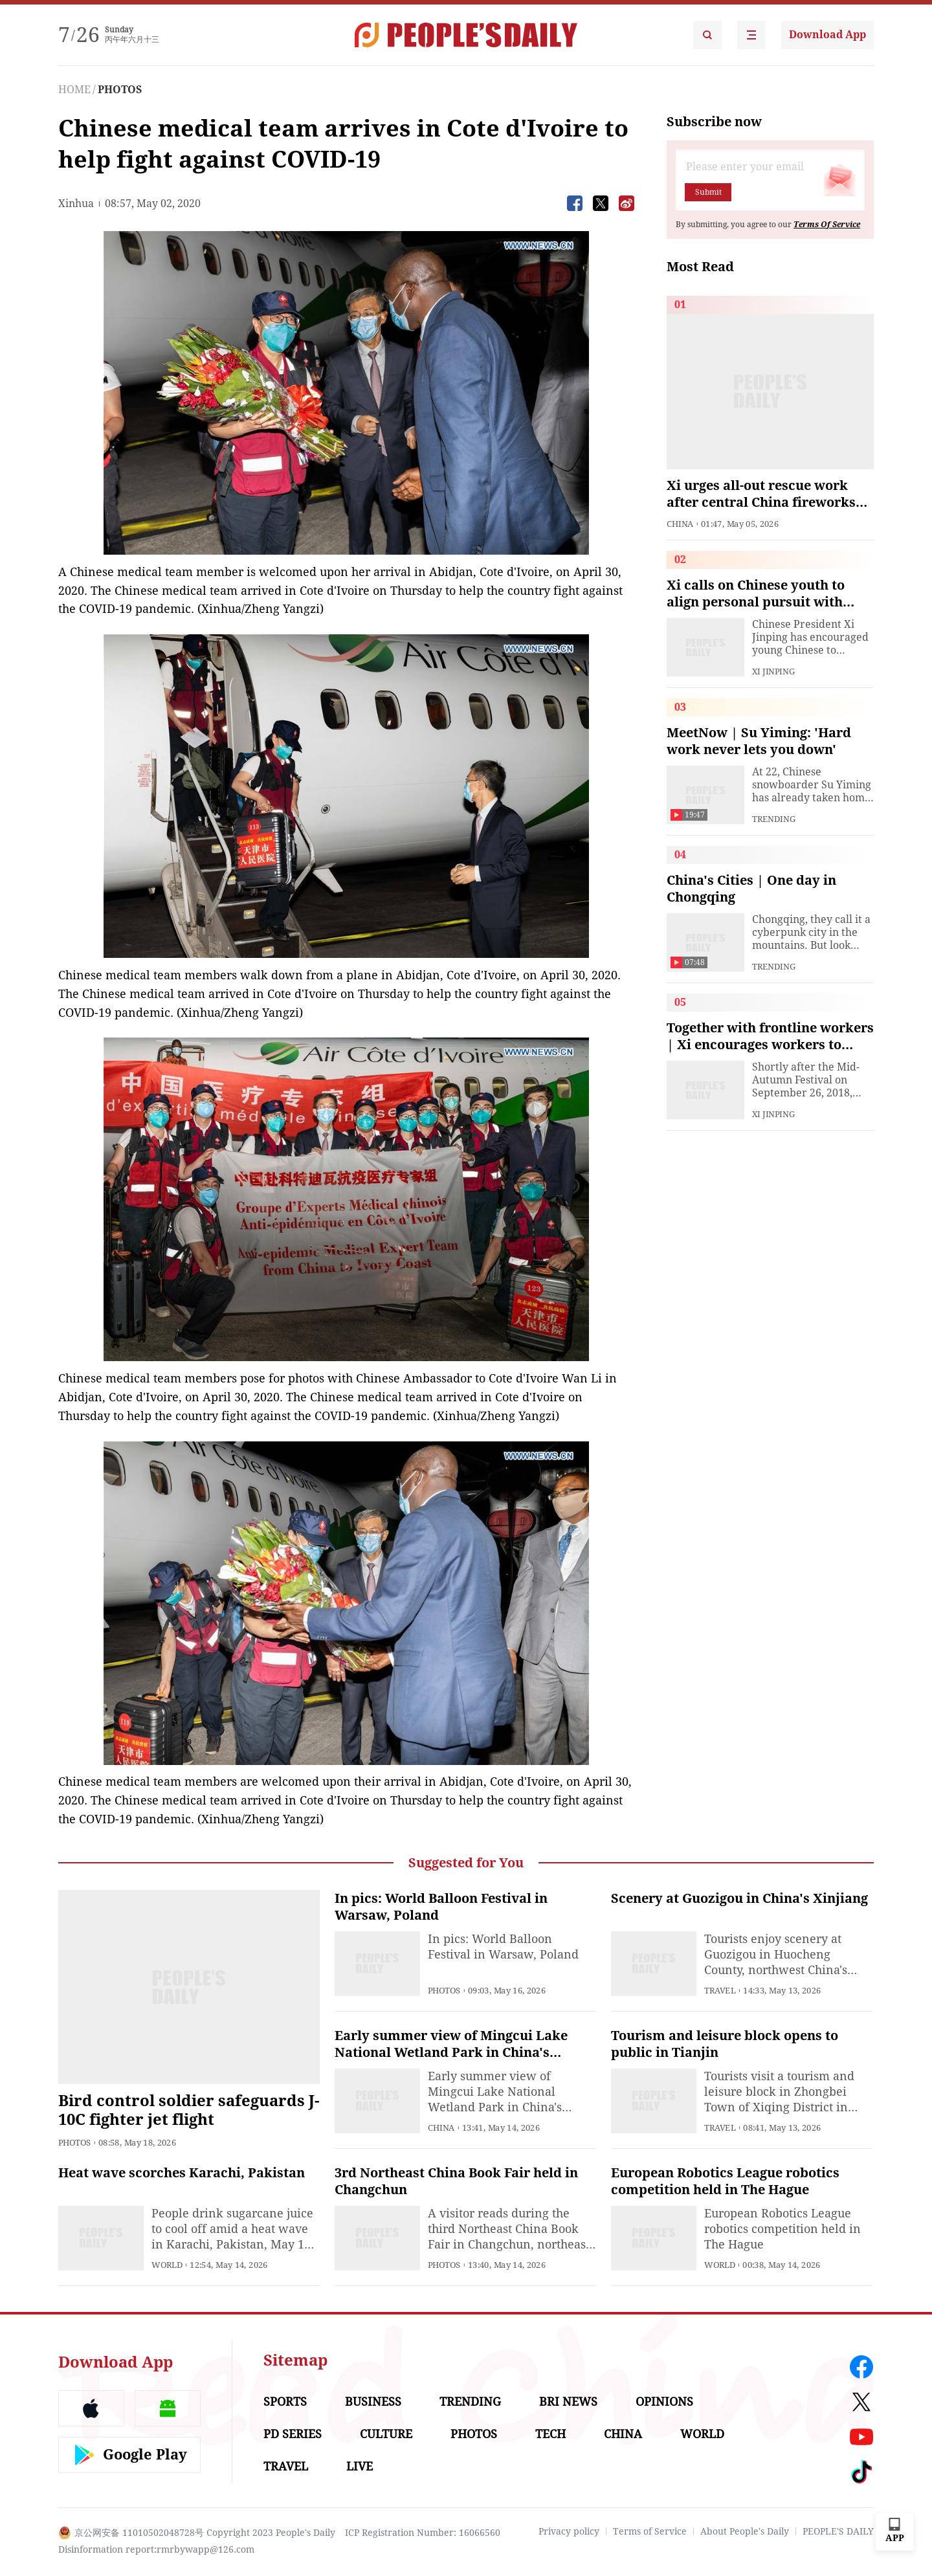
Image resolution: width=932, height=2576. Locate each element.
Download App (827, 34)
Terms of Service (650, 2531)
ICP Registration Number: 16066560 (422, 2532)
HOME (74, 89)
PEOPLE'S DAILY (838, 2531)
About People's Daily (744, 2531)
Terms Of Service (826, 224)
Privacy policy (568, 2531)
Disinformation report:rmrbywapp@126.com (156, 2549)
